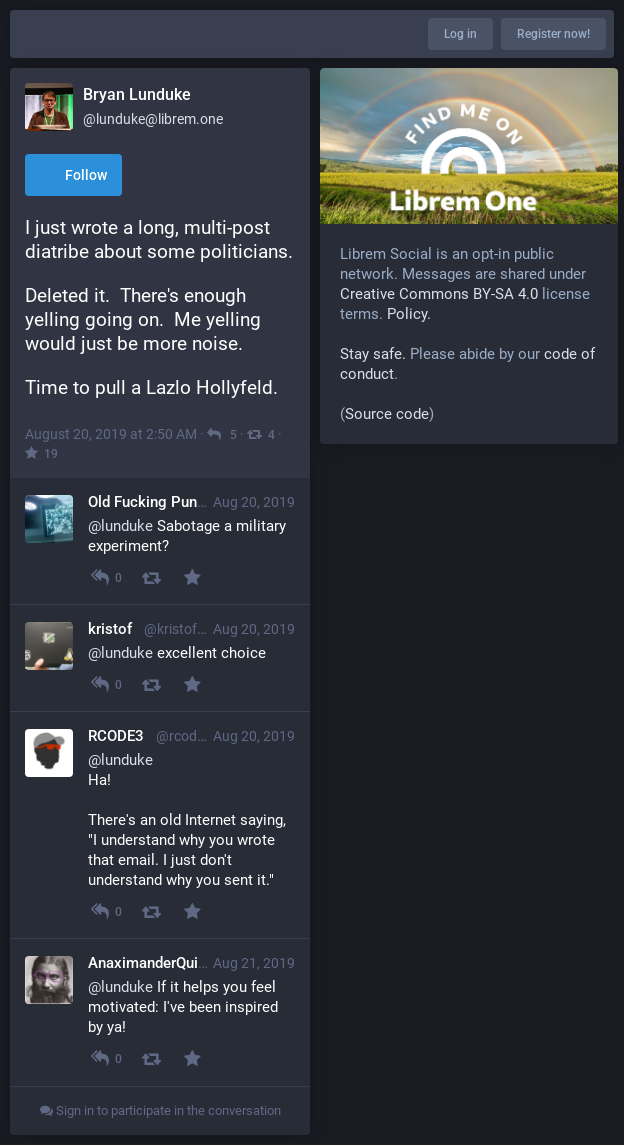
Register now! (553, 34)
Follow (73, 176)
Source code (387, 414)
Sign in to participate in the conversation (160, 1110)
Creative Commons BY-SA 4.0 (439, 294)
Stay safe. (373, 354)
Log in (460, 34)
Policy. (409, 314)
